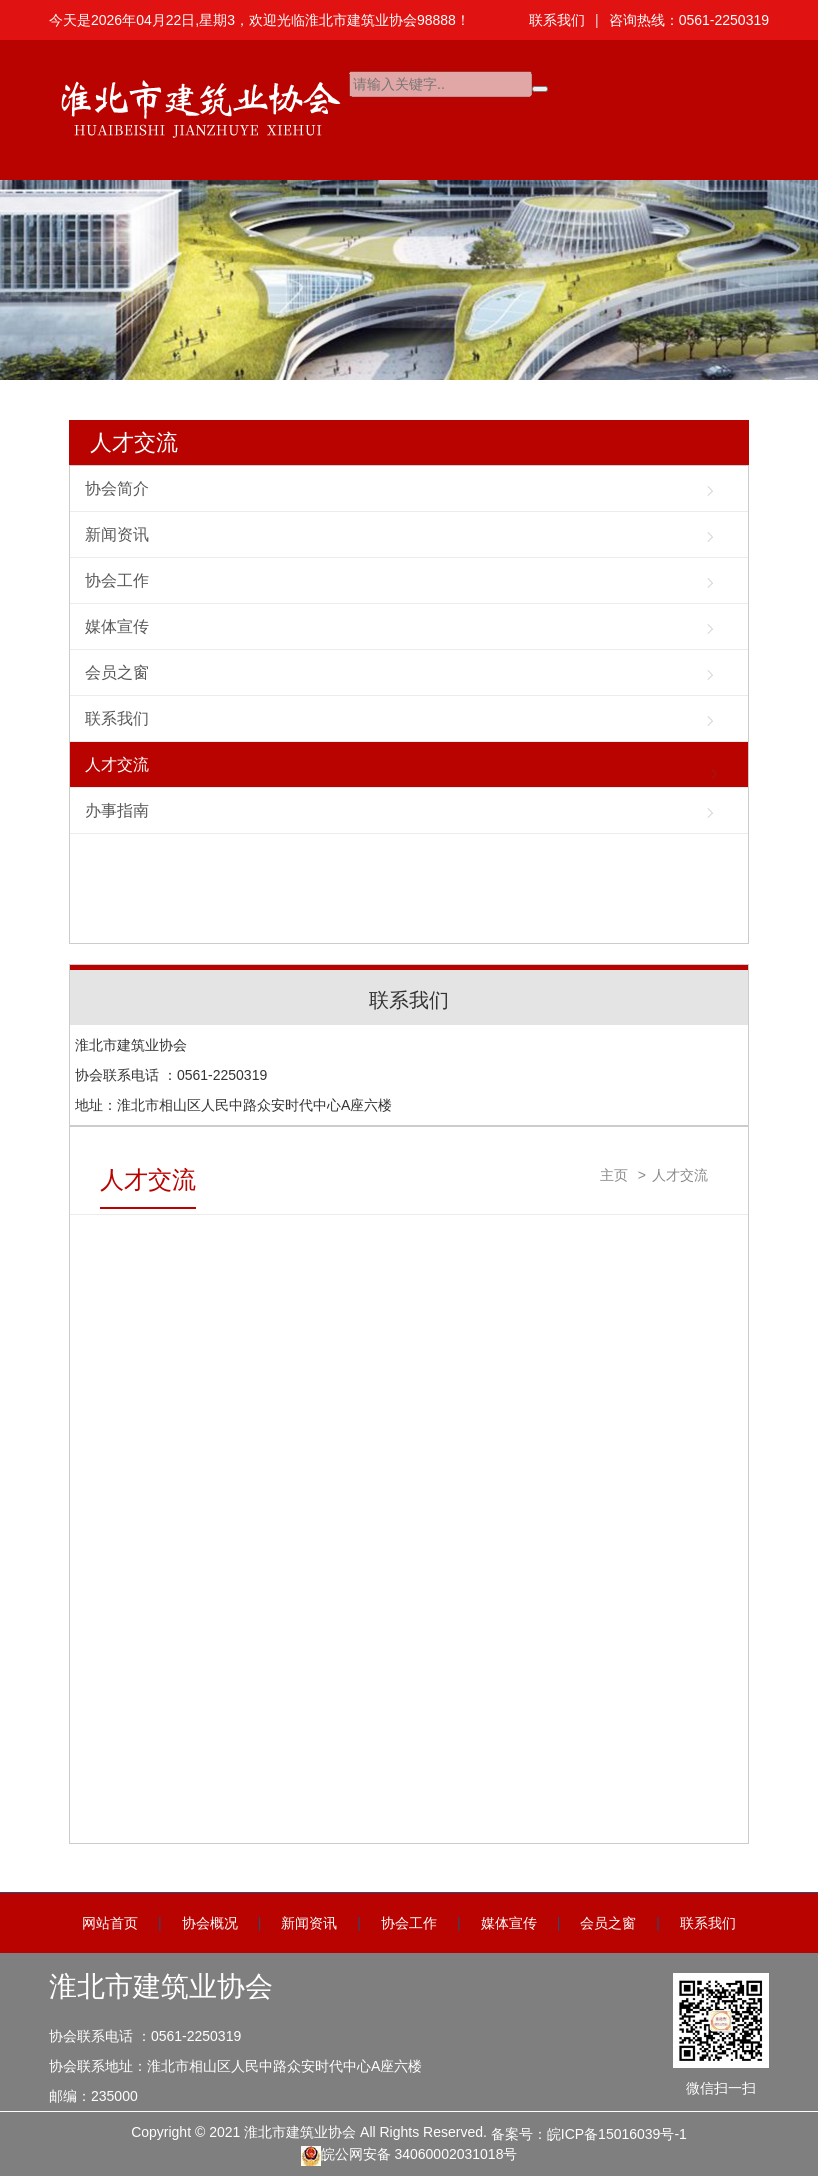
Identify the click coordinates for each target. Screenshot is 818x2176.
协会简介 (117, 488)
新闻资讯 (117, 534)
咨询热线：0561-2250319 (689, 20)
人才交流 (134, 442)
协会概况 (210, 1923)
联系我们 (557, 20)
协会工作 (117, 580)
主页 (614, 1175)
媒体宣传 (117, 626)
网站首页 (110, 1923)
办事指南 (117, 810)
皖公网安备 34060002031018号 (409, 2156)
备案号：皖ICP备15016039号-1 (589, 2134)
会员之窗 (117, 672)
